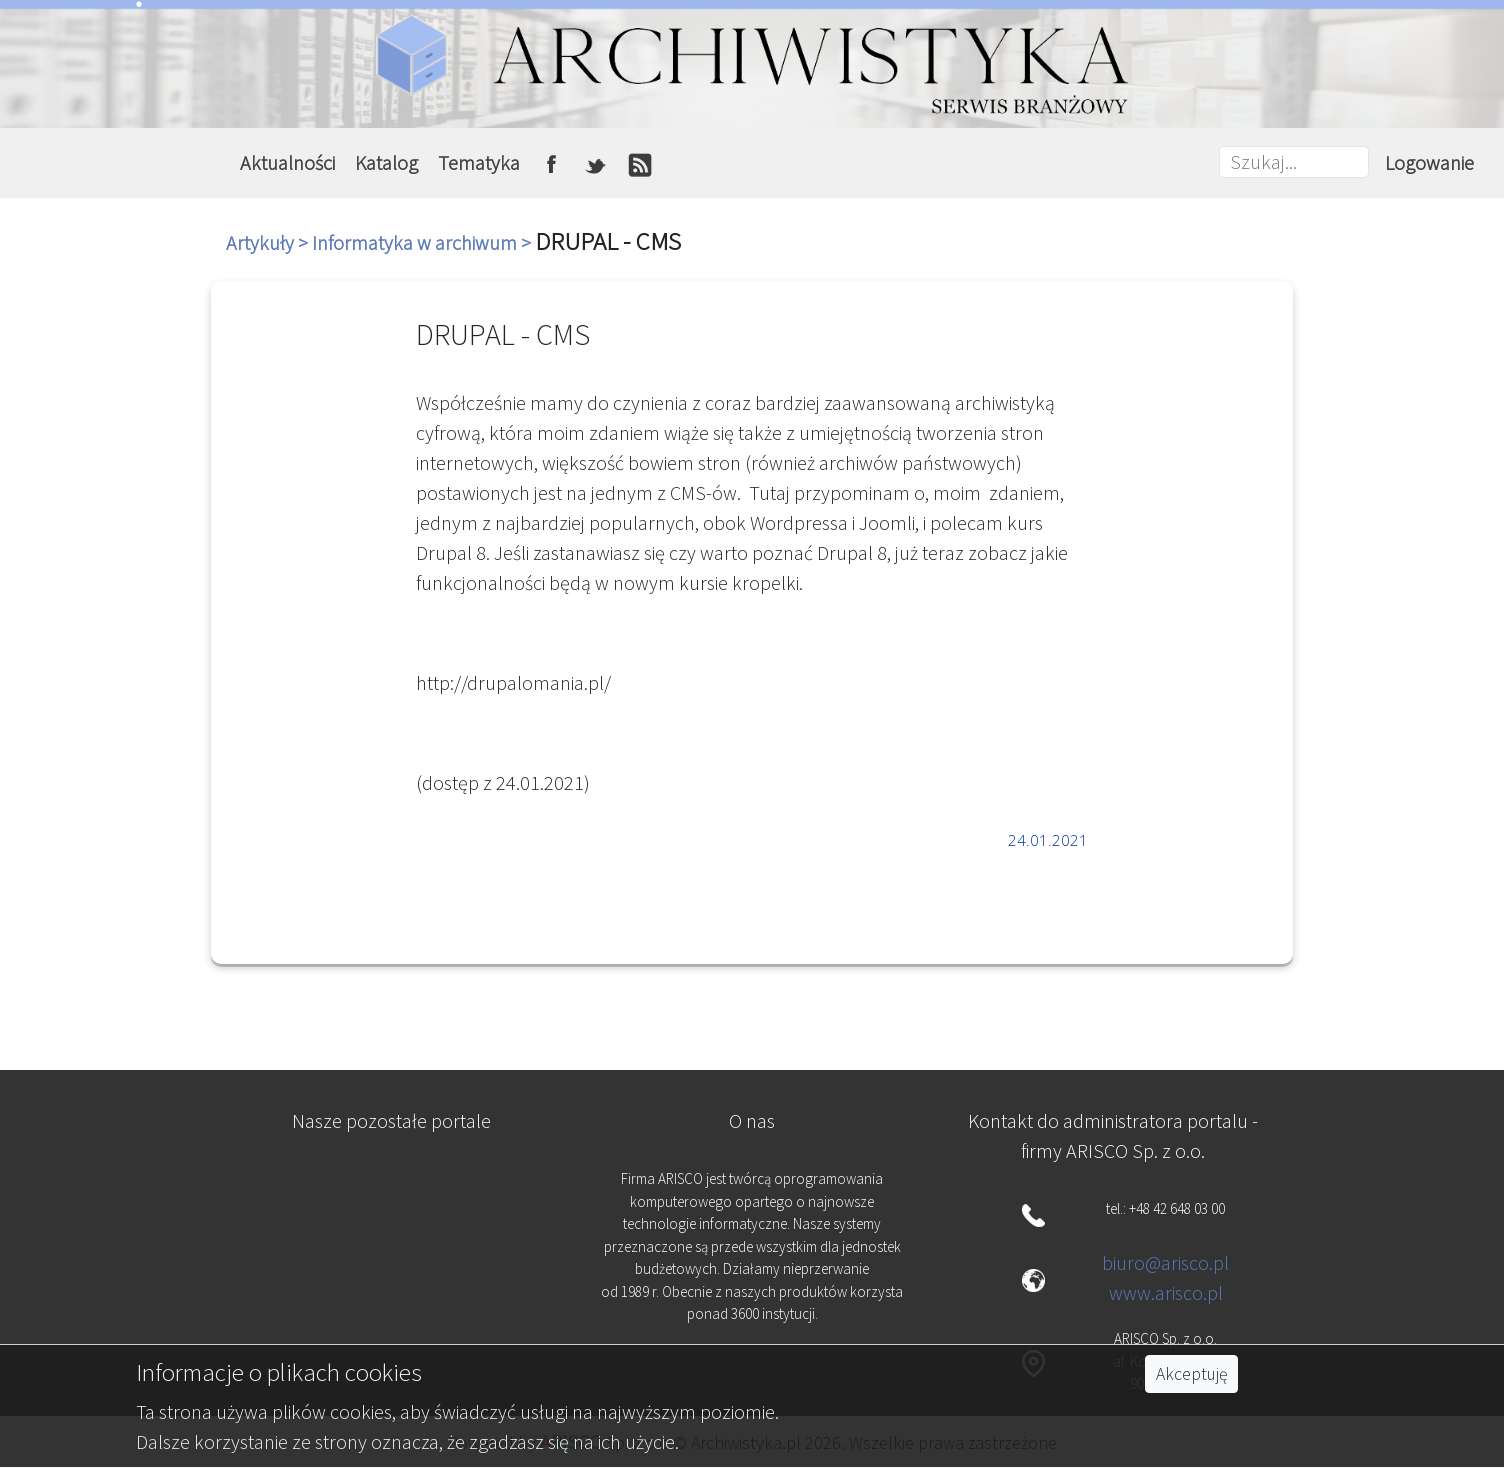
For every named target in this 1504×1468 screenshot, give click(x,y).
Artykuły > (269, 242)
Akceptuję (1191, 1374)
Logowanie (1429, 162)
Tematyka (479, 162)
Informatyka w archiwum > (423, 242)
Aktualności (287, 162)
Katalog (386, 162)
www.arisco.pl (1166, 1292)
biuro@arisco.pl (1165, 1262)
